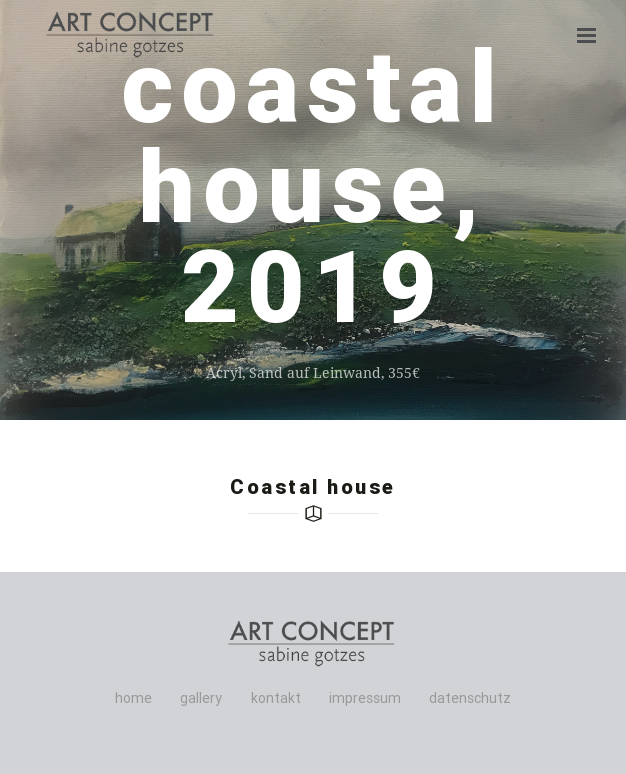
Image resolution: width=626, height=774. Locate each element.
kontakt (276, 698)
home (133, 698)
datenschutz (470, 698)
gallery (201, 698)
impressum (365, 698)
